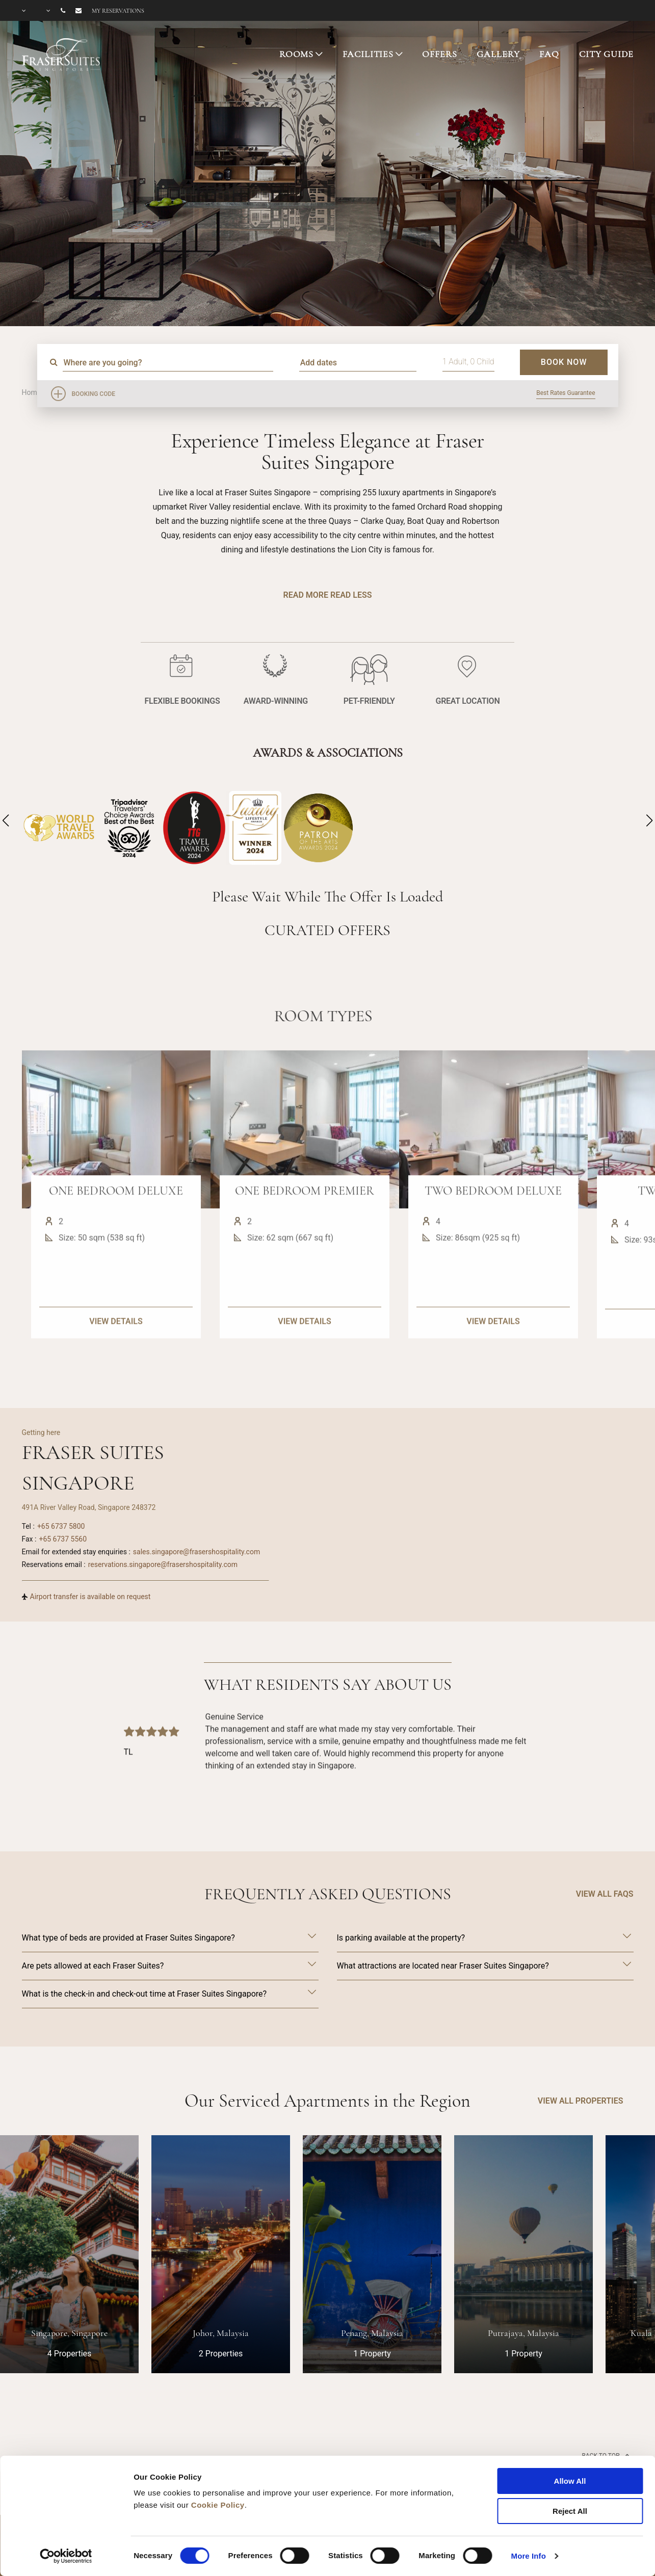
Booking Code (94, 393)
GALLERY (498, 54)
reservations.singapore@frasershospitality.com (163, 1564)
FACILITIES (368, 54)
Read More (305, 595)
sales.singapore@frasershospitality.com (196, 1552)
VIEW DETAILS (115, 1367)
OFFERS (439, 54)
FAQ (549, 54)
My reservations (118, 10)
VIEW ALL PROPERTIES (580, 2101)
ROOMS (296, 54)
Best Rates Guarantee (565, 392)
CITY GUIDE (606, 54)
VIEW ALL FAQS (605, 1894)
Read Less (351, 595)
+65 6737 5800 (61, 1526)
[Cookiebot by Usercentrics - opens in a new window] (66, 2556)
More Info (528, 2556)
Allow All (570, 2481)
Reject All (570, 2511)
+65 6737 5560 (63, 1539)
